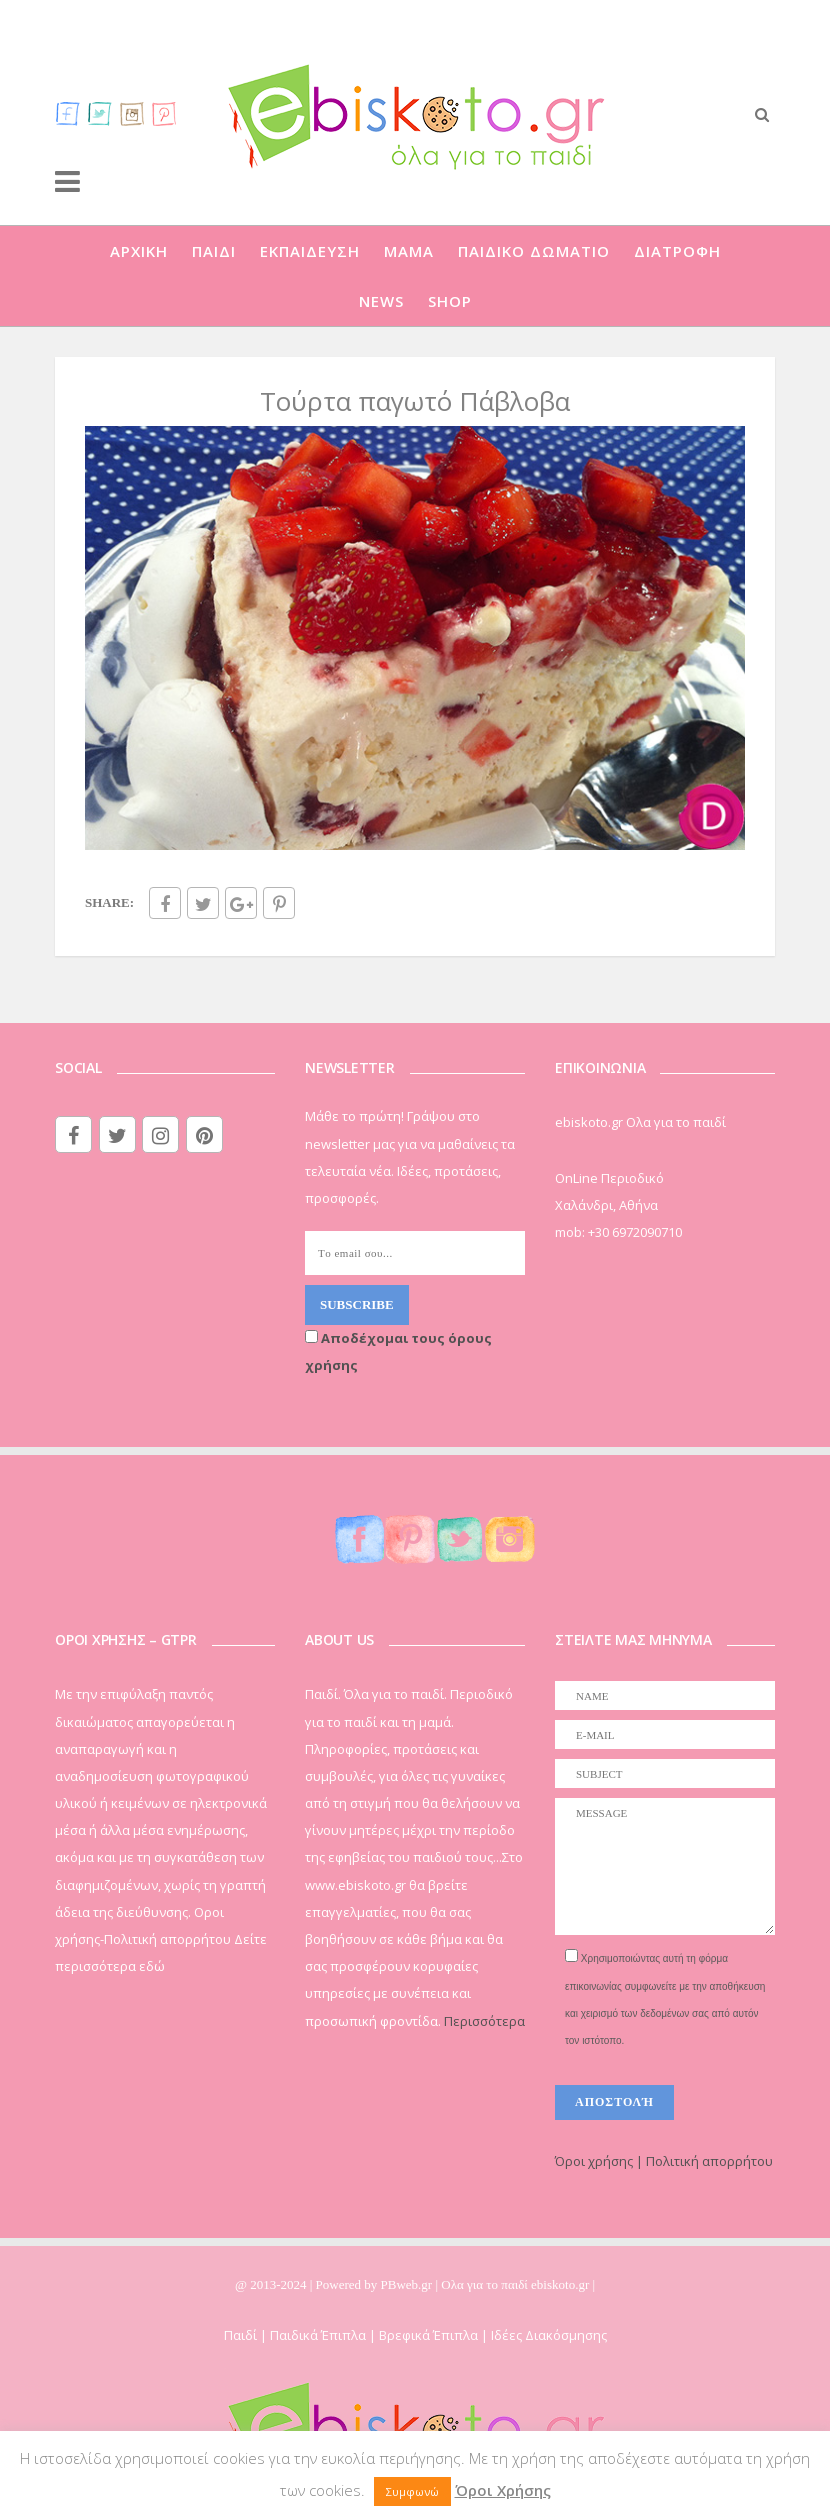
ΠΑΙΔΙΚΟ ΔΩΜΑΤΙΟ (534, 251)
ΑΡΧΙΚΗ (139, 251)
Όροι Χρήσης (503, 2490)
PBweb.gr (408, 2284)
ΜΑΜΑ (409, 251)
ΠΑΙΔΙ (214, 251)
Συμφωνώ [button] (412, 2491)
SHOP (450, 301)
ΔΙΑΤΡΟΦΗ (677, 251)
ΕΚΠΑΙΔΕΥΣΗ (310, 251)
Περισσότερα (484, 2021)
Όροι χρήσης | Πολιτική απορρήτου (664, 2161)
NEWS (381, 301)
